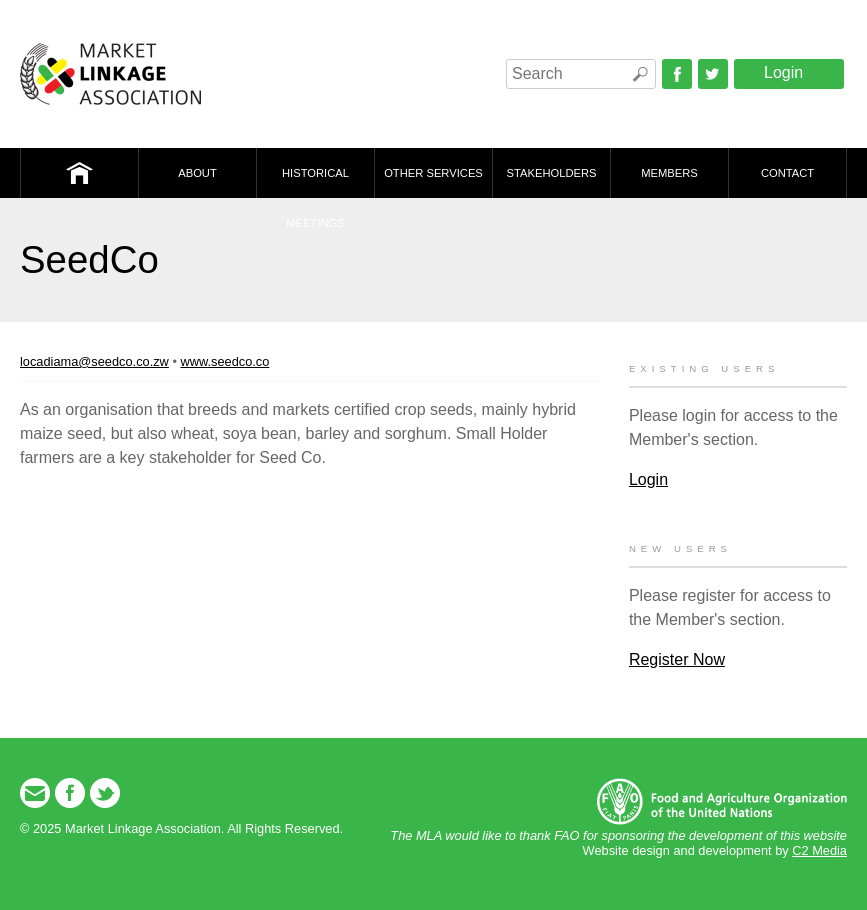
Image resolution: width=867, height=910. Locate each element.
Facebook (677, 74)
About (197, 173)
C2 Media (819, 850)
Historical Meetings (315, 182)
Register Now (677, 659)
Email (35, 793)
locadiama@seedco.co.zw (94, 361)
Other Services (433, 173)
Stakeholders (552, 173)
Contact (787, 173)
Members (669, 173)
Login (783, 72)
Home (80, 173)
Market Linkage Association (110, 74)
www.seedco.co (224, 361)
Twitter (713, 74)
